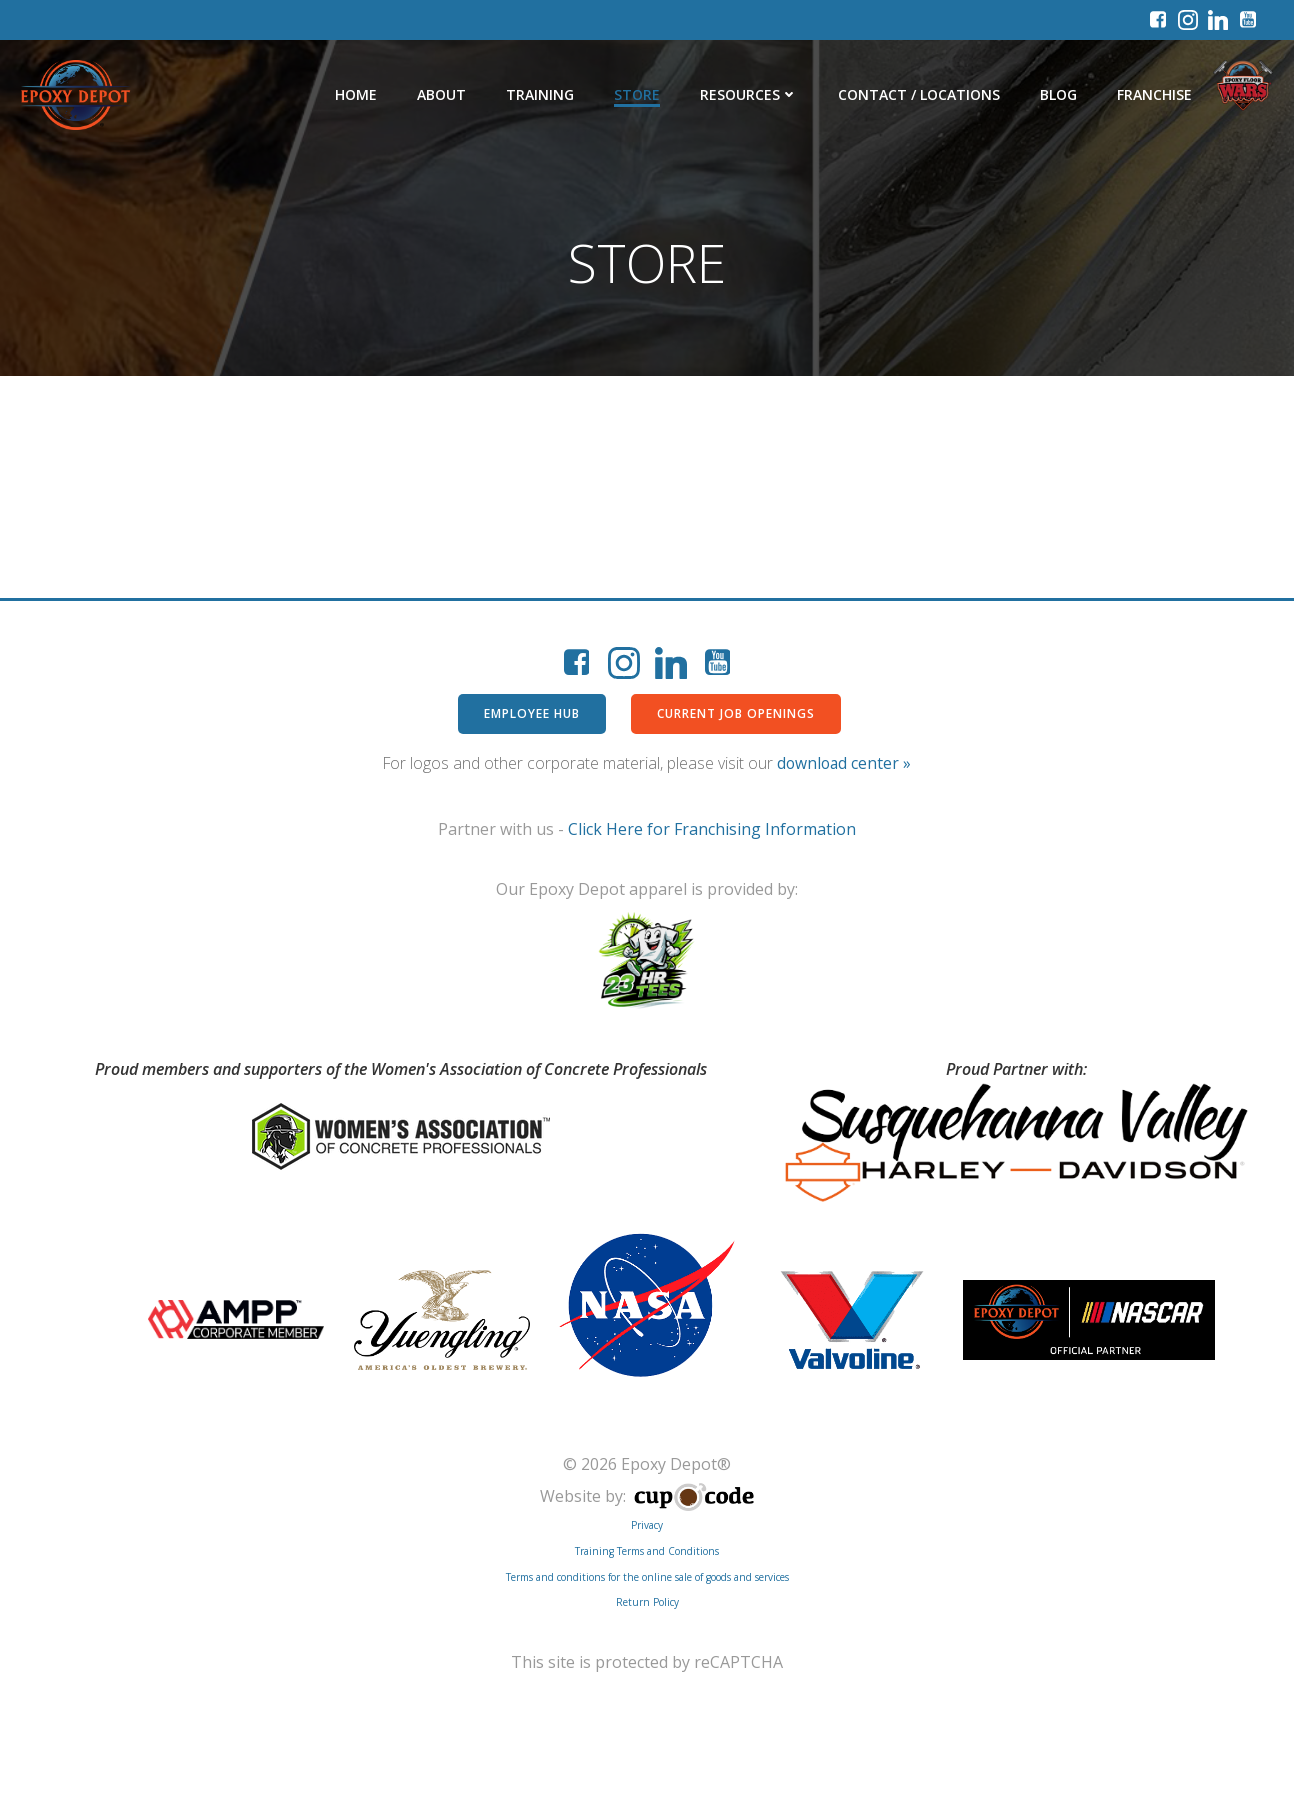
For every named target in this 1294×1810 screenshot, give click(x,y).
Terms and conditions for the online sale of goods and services (647, 1580)
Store (639, 94)
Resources (751, 94)
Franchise (1156, 94)
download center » (844, 765)
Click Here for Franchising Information (712, 831)
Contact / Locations (921, 94)
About (443, 94)
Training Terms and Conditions (647, 1554)
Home (358, 94)
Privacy (647, 1529)
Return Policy (647, 1605)
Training (542, 94)
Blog (1060, 94)
